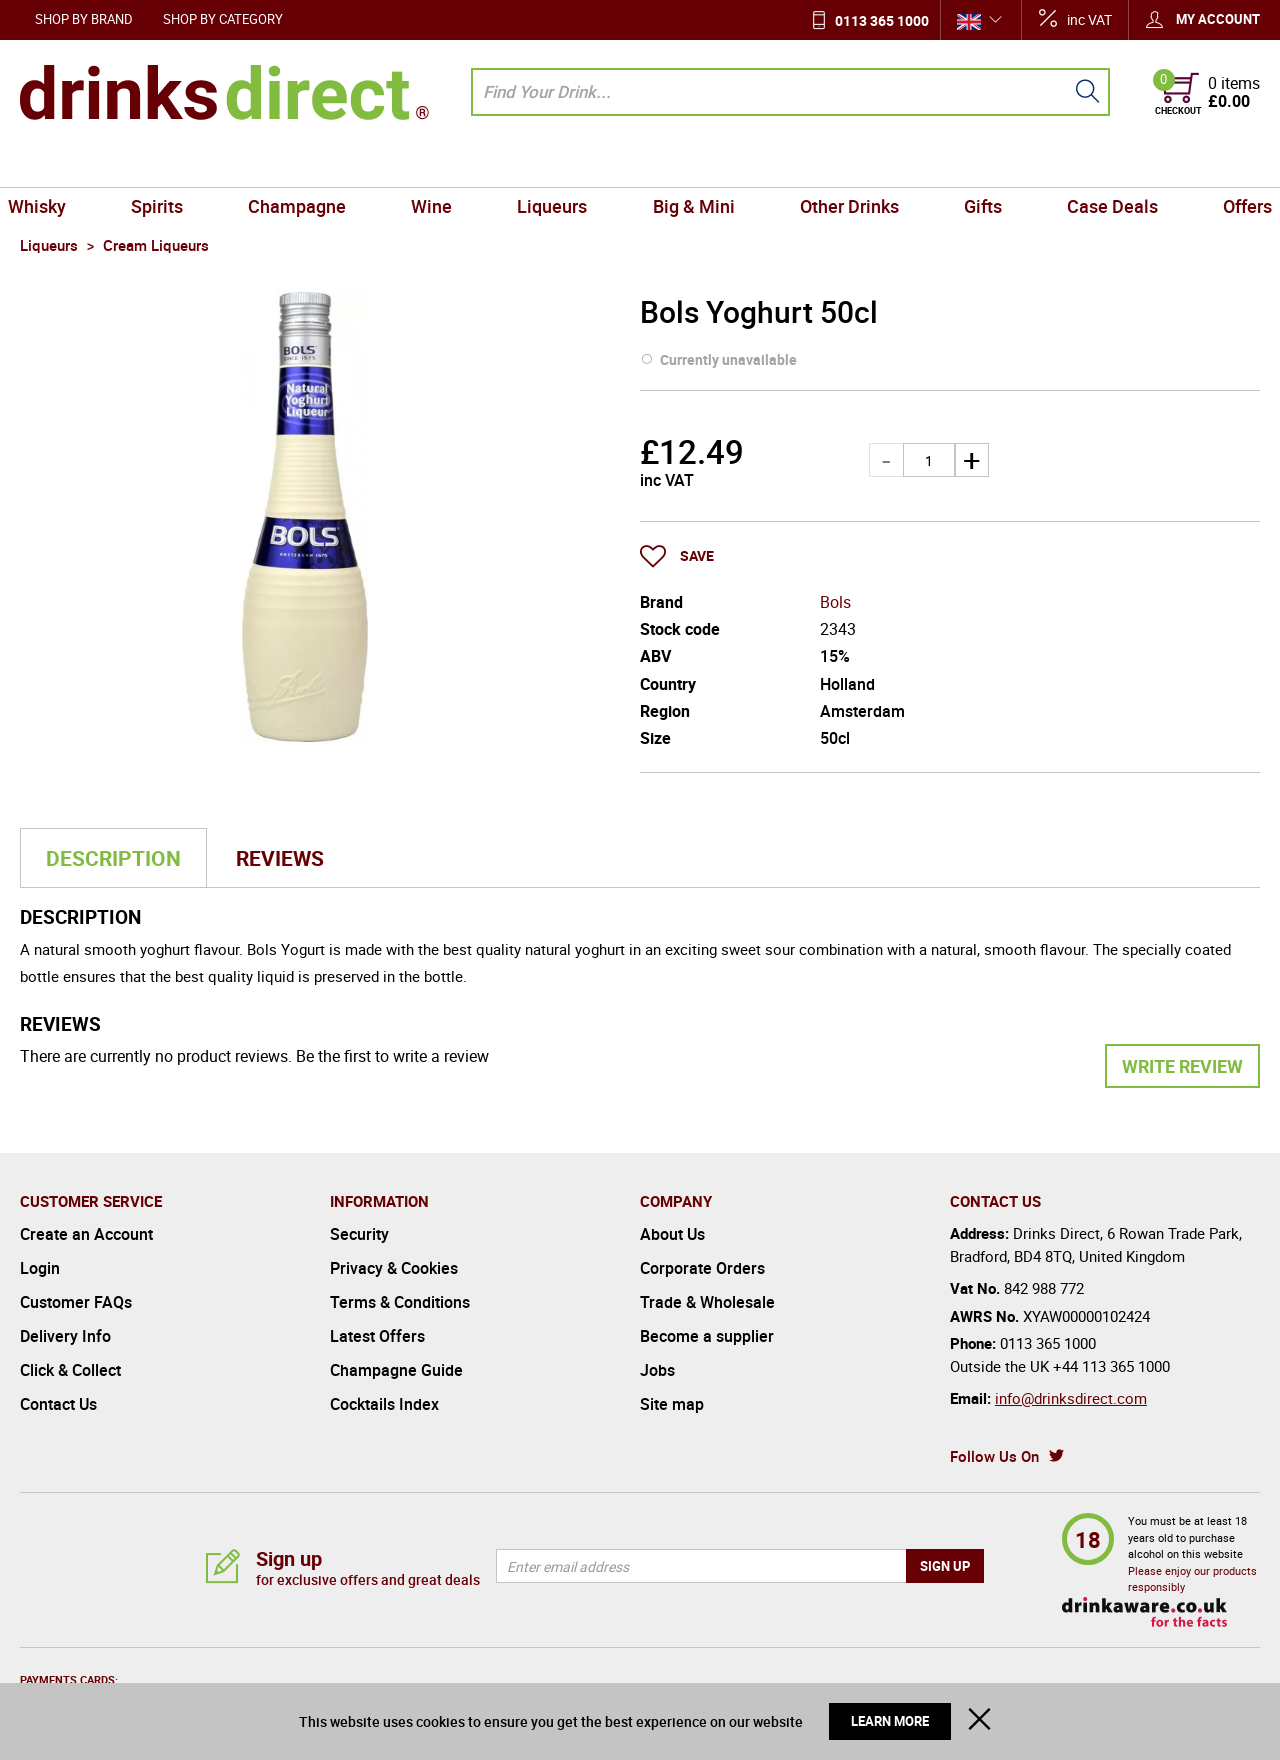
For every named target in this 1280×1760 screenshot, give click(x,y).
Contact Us (58, 1404)
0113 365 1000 (882, 20)
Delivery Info (65, 1336)
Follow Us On (994, 1456)
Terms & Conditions (400, 1302)
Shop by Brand (84, 19)
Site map (672, 1404)
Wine (438, 164)
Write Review (1182, 1066)
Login (40, 1268)
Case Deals (1096, 164)
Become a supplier (707, 1336)
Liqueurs (555, 164)
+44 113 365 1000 (1111, 1366)
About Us (672, 1234)
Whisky (57, 164)
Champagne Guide (396, 1370)
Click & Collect (70, 1370)
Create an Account (86, 1234)
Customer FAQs (76, 1302)
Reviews (280, 858)
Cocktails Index (384, 1404)
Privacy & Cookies (394, 1268)
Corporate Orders (702, 1268)
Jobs (657, 1370)
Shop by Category (223, 19)
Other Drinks (842, 164)
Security (359, 1234)
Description (113, 858)
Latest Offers (377, 1336)
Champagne (308, 164)
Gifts (972, 164)
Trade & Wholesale (707, 1302)
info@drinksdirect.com (1071, 1398)
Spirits (173, 164)
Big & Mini (691, 164)
